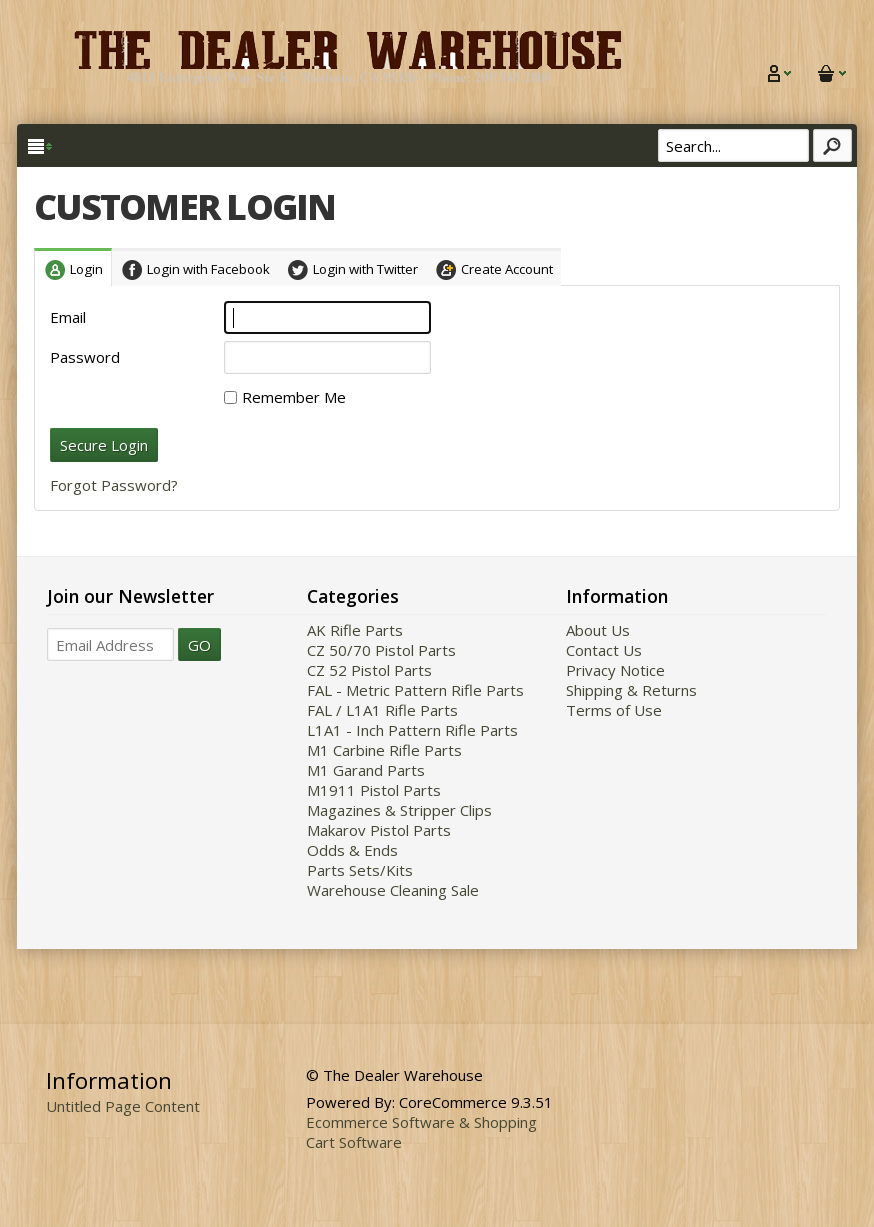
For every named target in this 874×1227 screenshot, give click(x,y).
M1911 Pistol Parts (374, 790)
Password (85, 357)
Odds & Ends (352, 850)
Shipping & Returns (631, 690)
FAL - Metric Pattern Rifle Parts (415, 690)
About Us (598, 630)
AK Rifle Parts (355, 630)
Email (68, 317)
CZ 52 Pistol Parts (369, 670)
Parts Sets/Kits (360, 870)
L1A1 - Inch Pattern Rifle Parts (412, 730)
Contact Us (604, 650)
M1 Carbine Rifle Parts (384, 750)
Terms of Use (614, 710)
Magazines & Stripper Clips (399, 810)
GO (199, 645)
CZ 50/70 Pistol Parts (381, 650)
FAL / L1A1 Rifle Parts (382, 710)
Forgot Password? (114, 485)
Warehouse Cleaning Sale (393, 890)
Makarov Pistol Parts (379, 830)
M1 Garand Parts (366, 770)
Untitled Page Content (123, 1106)
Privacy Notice (615, 670)
